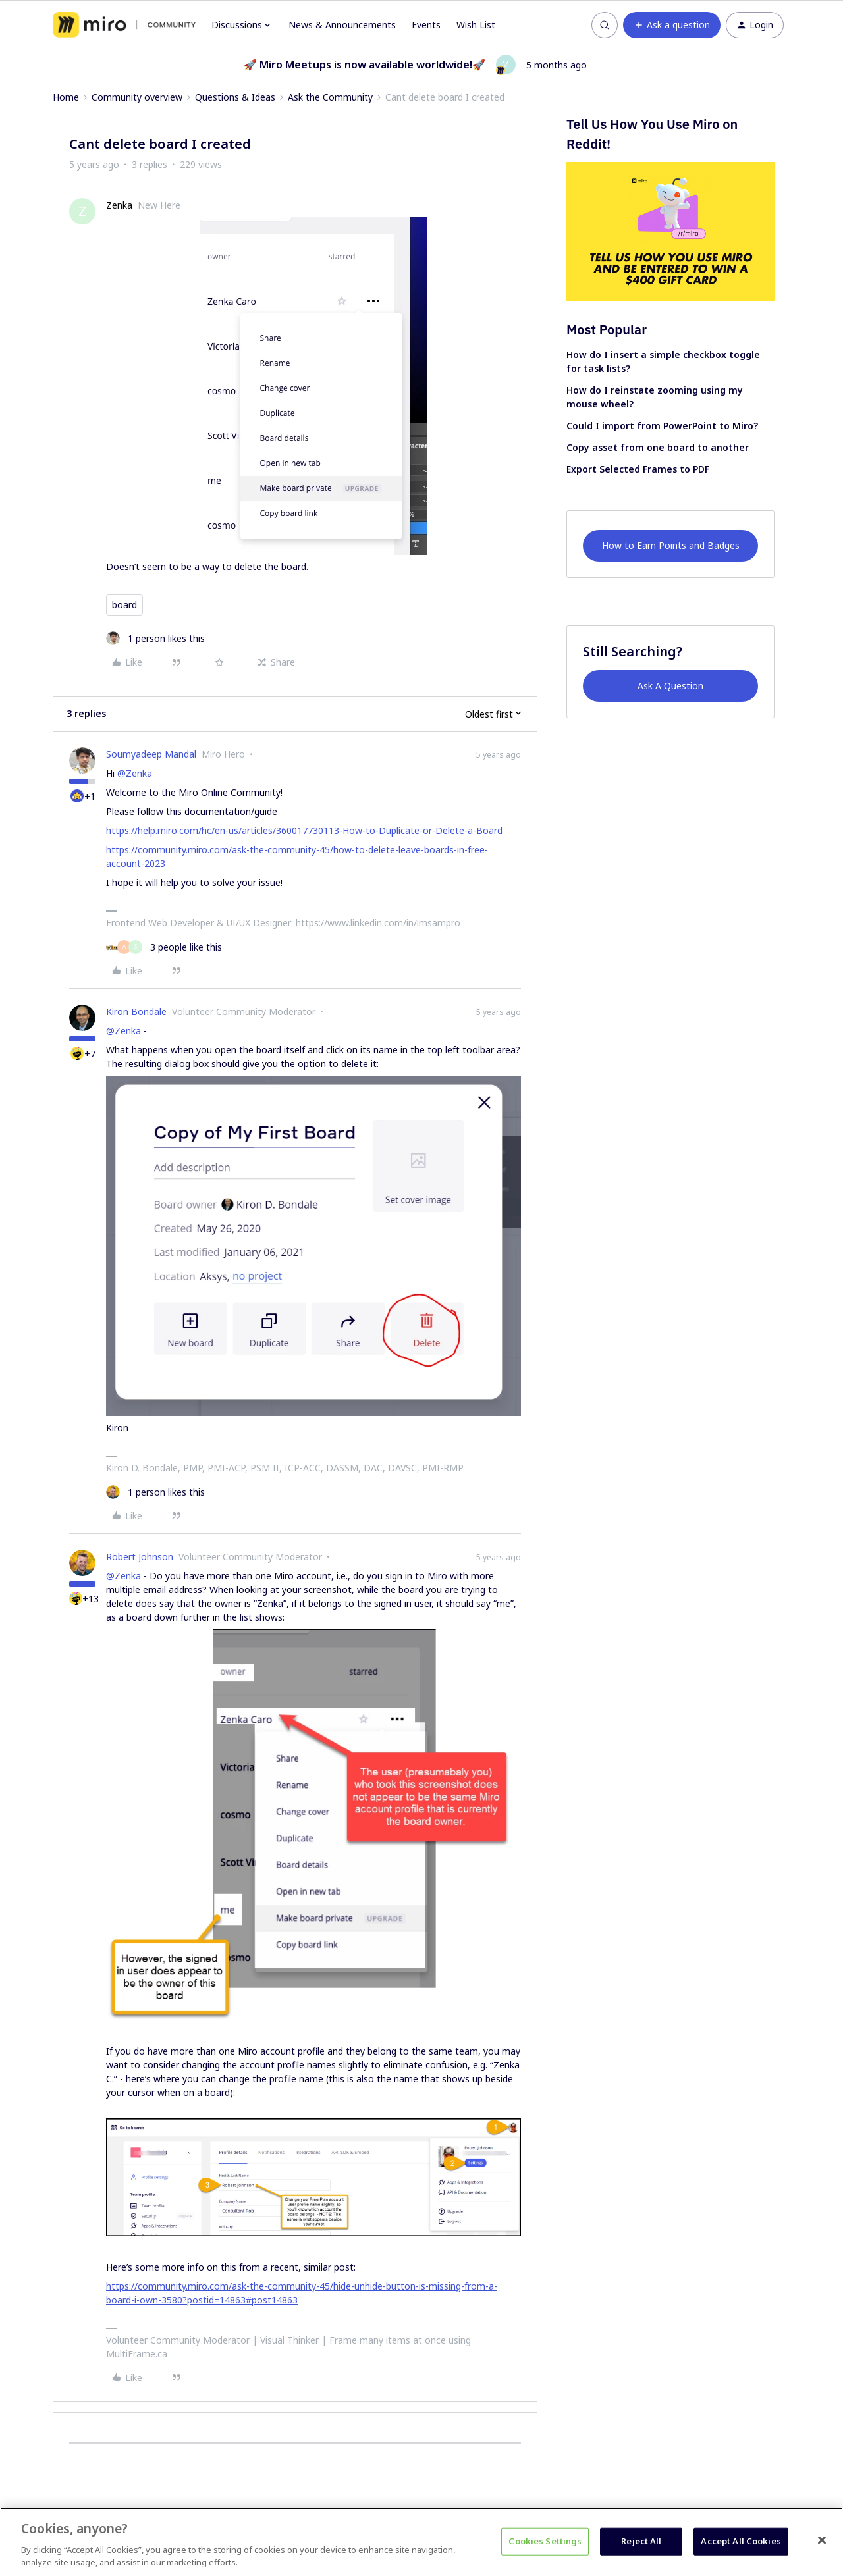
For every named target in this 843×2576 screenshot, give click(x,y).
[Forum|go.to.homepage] (124, 25)
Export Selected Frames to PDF (637, 469)
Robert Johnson (139, 1556)
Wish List (475, 24)
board (124, 604)
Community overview (137, 97)
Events (426, 24)
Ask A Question (670, 685)
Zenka (119, 205)
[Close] (821, 2540)
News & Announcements (342, 24)
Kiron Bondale (136, 1011)
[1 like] (155, 638)
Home (66, 97)
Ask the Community (330, 97)
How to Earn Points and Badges (671, 545)
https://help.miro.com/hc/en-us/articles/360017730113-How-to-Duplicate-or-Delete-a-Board (304, 830)
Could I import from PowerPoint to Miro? (662, 425)
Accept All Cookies (740, 2541)
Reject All (641, 2541)
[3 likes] (164, 947)
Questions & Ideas (235, 97)
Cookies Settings (545, 2541)
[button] (672, 25)
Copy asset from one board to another (657, 447)
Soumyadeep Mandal (151, 754)
